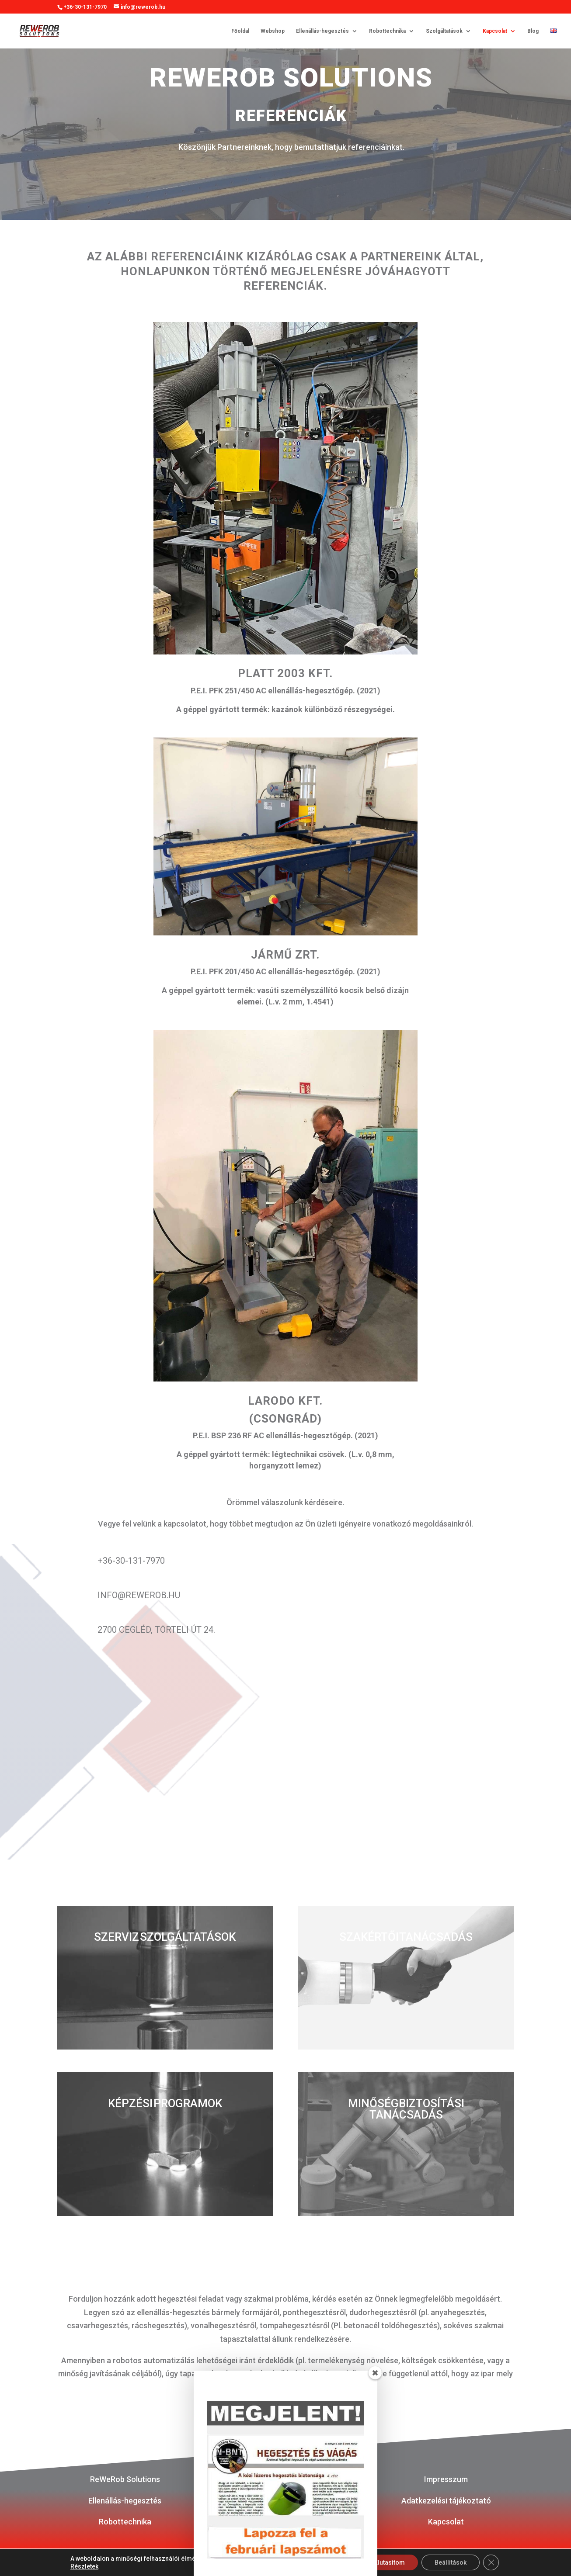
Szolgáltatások (444, 31)
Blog (533, 31)
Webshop (273, 31)
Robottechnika (387, 31)
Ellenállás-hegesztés (322, 31)
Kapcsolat (495, 31)
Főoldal (240, 31)
